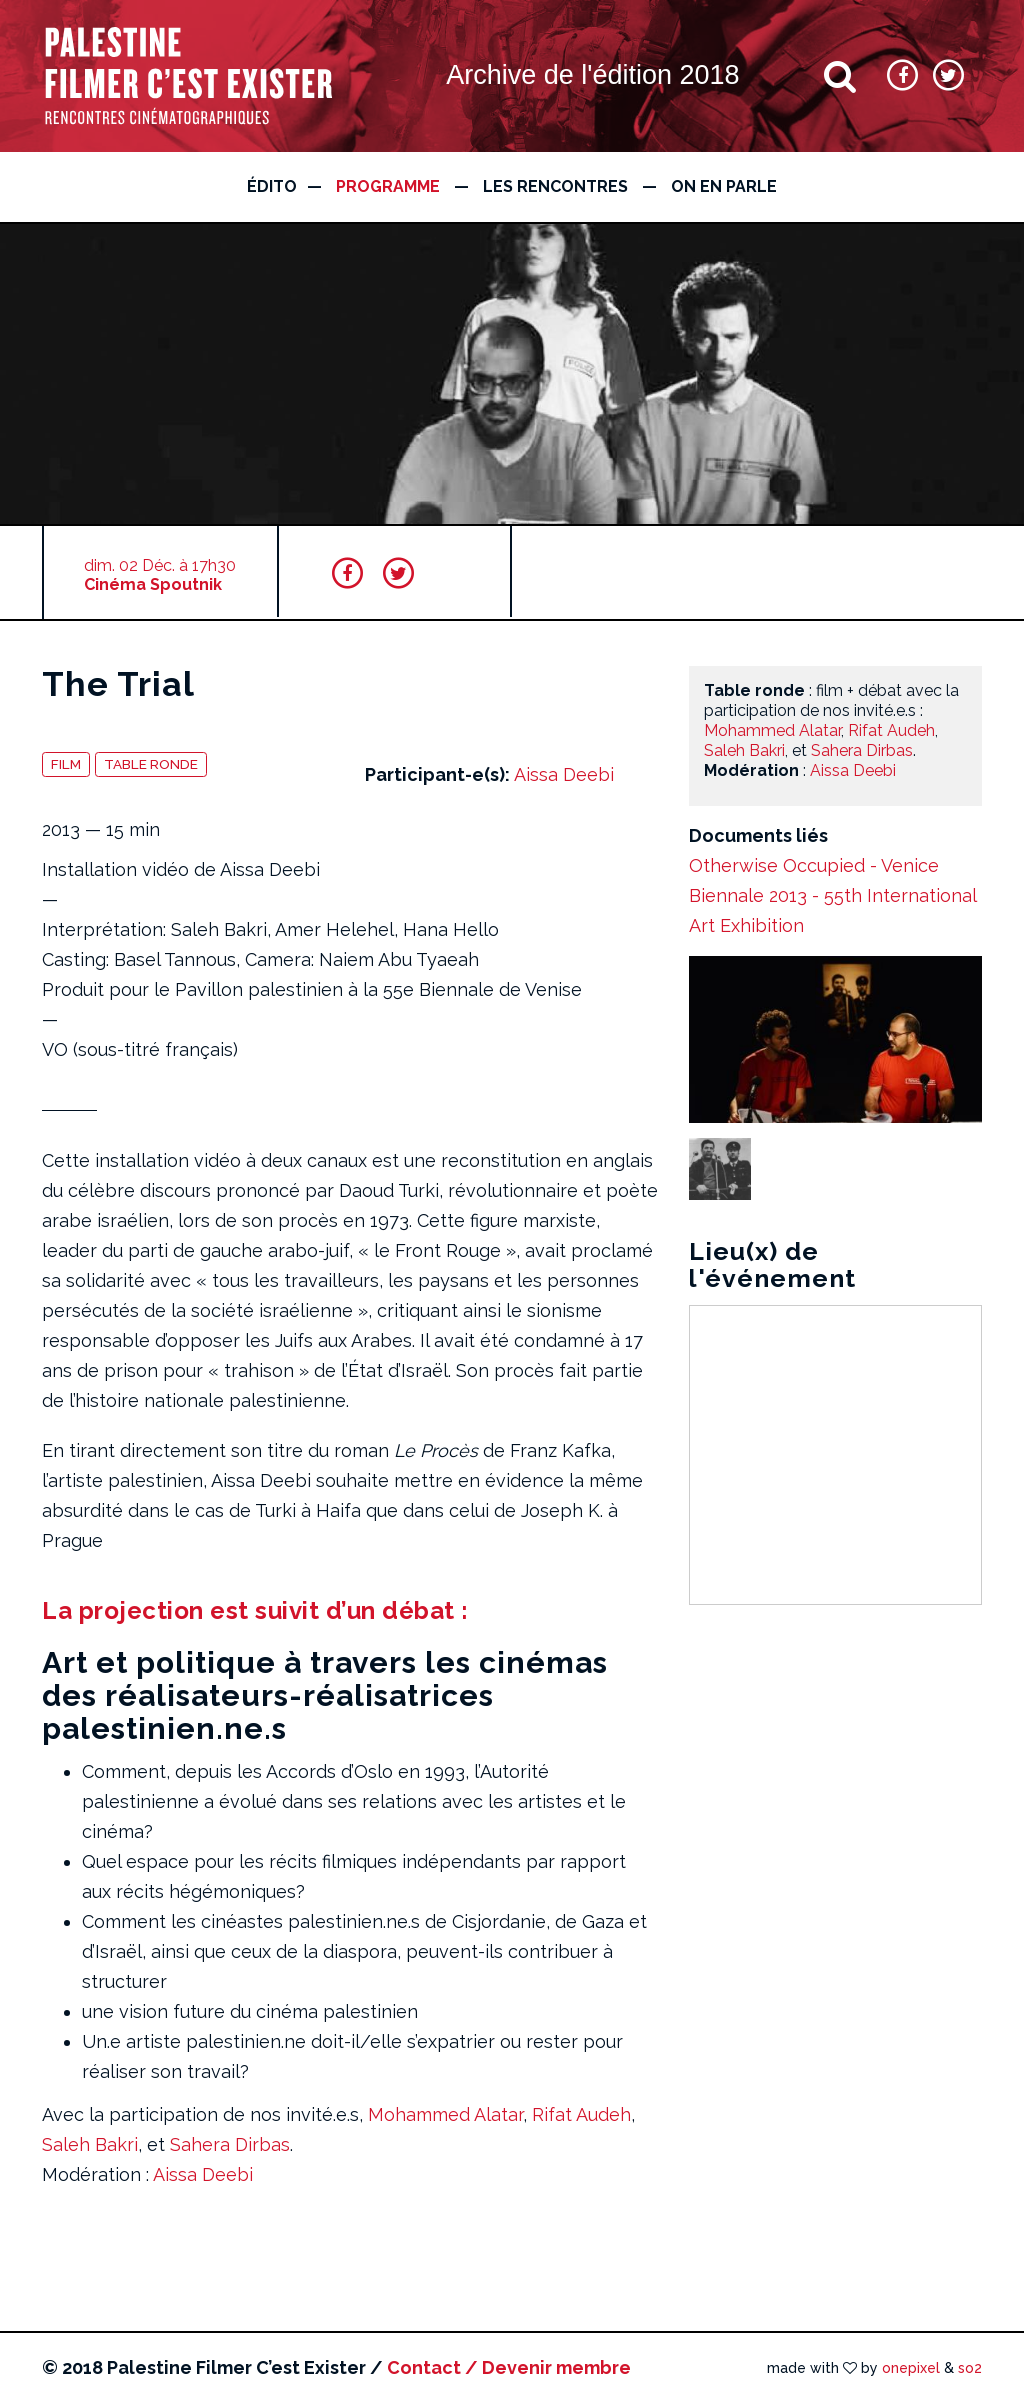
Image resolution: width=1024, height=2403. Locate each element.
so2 (970, 2368)
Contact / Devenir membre (509, 2367)
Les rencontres (555, 186)
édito (272, 186)
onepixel (911, 2368)
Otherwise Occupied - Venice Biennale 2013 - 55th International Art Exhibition (832, 895)
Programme (388, 186)
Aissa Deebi (564, 774)
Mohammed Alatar (445, 2114)
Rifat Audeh (581, 2114)
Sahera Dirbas (230, 2144)
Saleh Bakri (90, 2144)
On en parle (724, 186)
